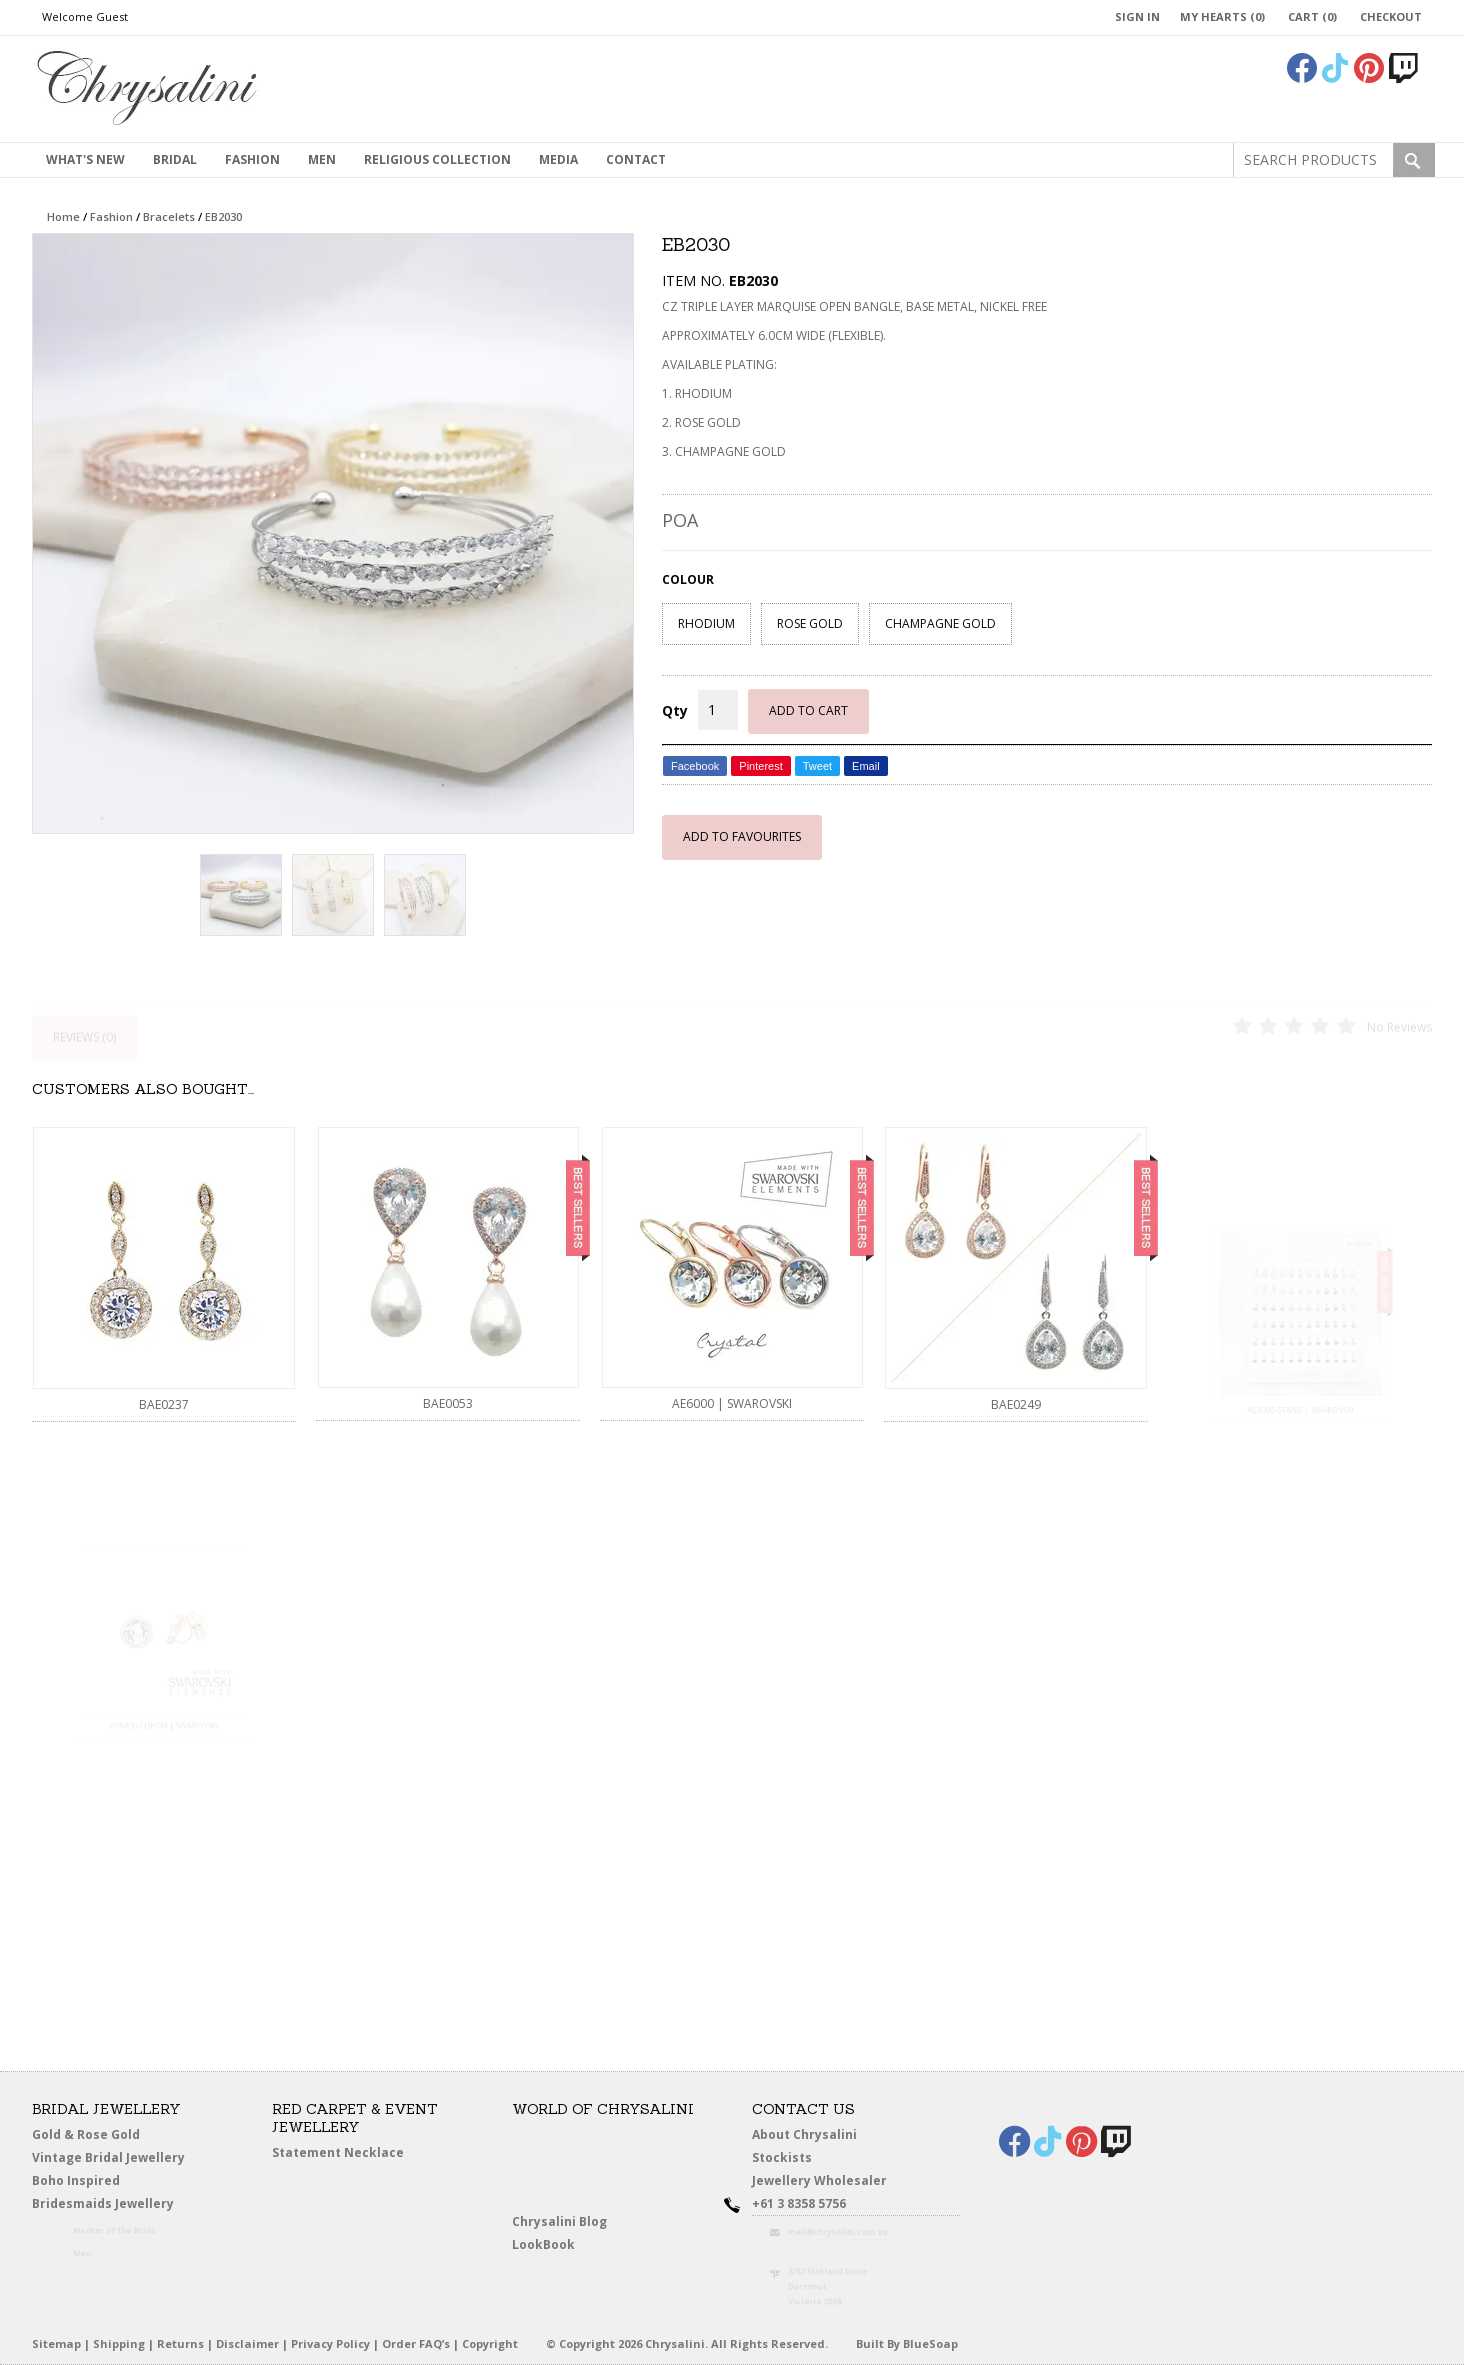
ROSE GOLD (810, 623)
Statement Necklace (338, 2152)
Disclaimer (247, 2343)
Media (558, 159)
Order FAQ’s (416, 2343)
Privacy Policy (330, 2343)
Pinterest (760, 766)
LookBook (548, 2245)
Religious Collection (437, 159)
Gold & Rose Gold (86, 2134)
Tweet (817, 766)
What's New (85, 159)
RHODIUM (706, 623)
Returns (180, 2343)
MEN (322, 159)
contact (636, 159)
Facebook (695, 766)
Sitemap (56, 2343)
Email (866, 766)
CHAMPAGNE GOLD (940, 623)
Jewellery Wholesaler (830, 2184)
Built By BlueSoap (907, 2343)
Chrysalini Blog (559, 2221)
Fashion (252, 159)
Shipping (119, 2343)
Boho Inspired (98, 2184)
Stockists (786, 2158)
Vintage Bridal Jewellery (110, 2158)
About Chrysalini (804, 2134)
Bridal (175, 159)
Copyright (490, 2343)
